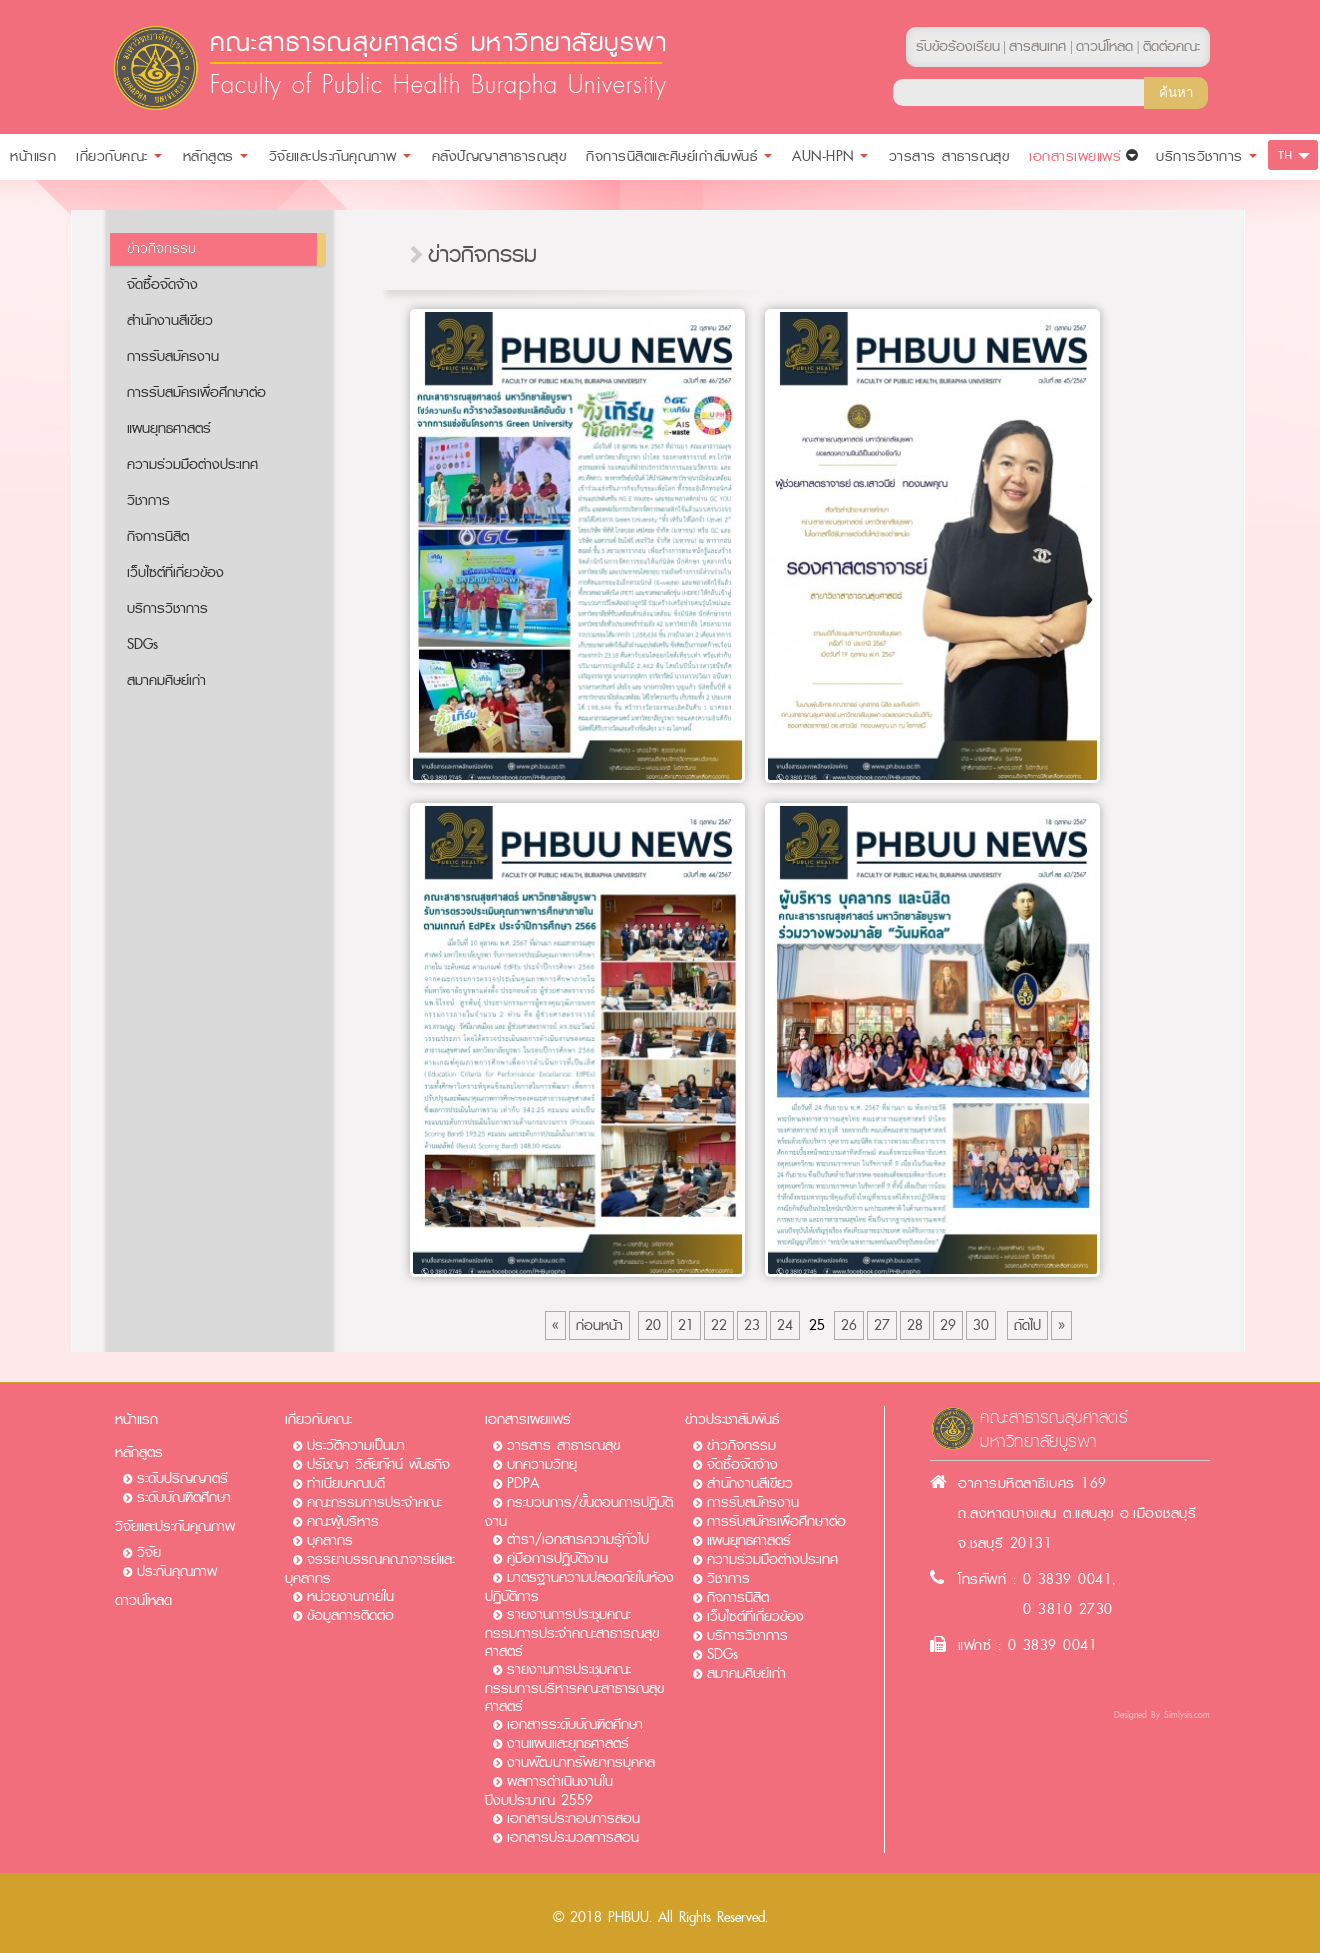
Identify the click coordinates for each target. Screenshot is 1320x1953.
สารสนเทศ (1037, 46)
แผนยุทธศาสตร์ (169, 428)
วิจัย (149, 1552)
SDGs (142, 644)
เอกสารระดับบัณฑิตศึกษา (575, 1724)
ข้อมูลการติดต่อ (350, 1615)
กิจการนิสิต (158, 536)
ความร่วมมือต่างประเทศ (192, 464)
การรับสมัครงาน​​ (173, 356)
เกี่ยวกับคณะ (318, 1419)
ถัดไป (1027, 1325)
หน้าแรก (136, 1419)
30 (981, 1325)
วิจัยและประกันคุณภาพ (175, 1526)
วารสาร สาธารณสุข (563, 1445)
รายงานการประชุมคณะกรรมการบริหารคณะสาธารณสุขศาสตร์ (574, 1688)
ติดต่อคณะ (1171, 46)
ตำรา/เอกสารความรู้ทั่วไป (578, 1539)
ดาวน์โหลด (143, 1600)
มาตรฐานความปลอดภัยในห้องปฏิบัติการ (579, 1587)
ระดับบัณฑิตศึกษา (184, 1497)
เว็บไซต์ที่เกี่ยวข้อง (175, 572)
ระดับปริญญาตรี (182, 1478)
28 (915, 1325)
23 (752, 1325)
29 (948, 1325)
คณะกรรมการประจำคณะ (374, 1502)
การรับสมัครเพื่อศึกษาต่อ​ (196, 392)
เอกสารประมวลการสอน (573, 1837)
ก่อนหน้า (599, 1325)
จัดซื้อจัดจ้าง (162, 284)
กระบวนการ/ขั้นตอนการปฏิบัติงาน (579, 1512)
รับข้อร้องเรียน (958, 46)
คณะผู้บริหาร (343, 1521)
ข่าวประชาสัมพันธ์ (732, 1419)
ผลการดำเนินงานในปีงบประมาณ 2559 (549, 1791)
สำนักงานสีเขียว (170, 320)
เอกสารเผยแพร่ (528, 1419)
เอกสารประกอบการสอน (573, 1818)
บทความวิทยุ (542, 1464)
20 (653, 1325)
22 (719, 1325)
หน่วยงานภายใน (350, 1596)
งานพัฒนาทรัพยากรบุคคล (581, 1762)
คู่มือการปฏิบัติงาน (557, 1558)
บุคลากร (330, 1540)
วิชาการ (148, 500)
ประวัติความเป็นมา (356, 1445)
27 (882, 1325)
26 (849, 1325)
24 (785, 1325)
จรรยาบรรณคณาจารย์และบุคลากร (370, 1569)
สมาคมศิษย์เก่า (166, 680)
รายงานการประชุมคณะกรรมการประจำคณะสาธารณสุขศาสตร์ (572, 1633)
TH (1285, 155)
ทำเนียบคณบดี (346, 1483)
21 (686, 1325)
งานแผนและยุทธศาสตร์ (568, 1743)
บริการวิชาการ (167, 608)
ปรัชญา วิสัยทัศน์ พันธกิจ (378, 1464)
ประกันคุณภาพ (177, 1571)
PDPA (523, 1483)
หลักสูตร (139, 1452)
